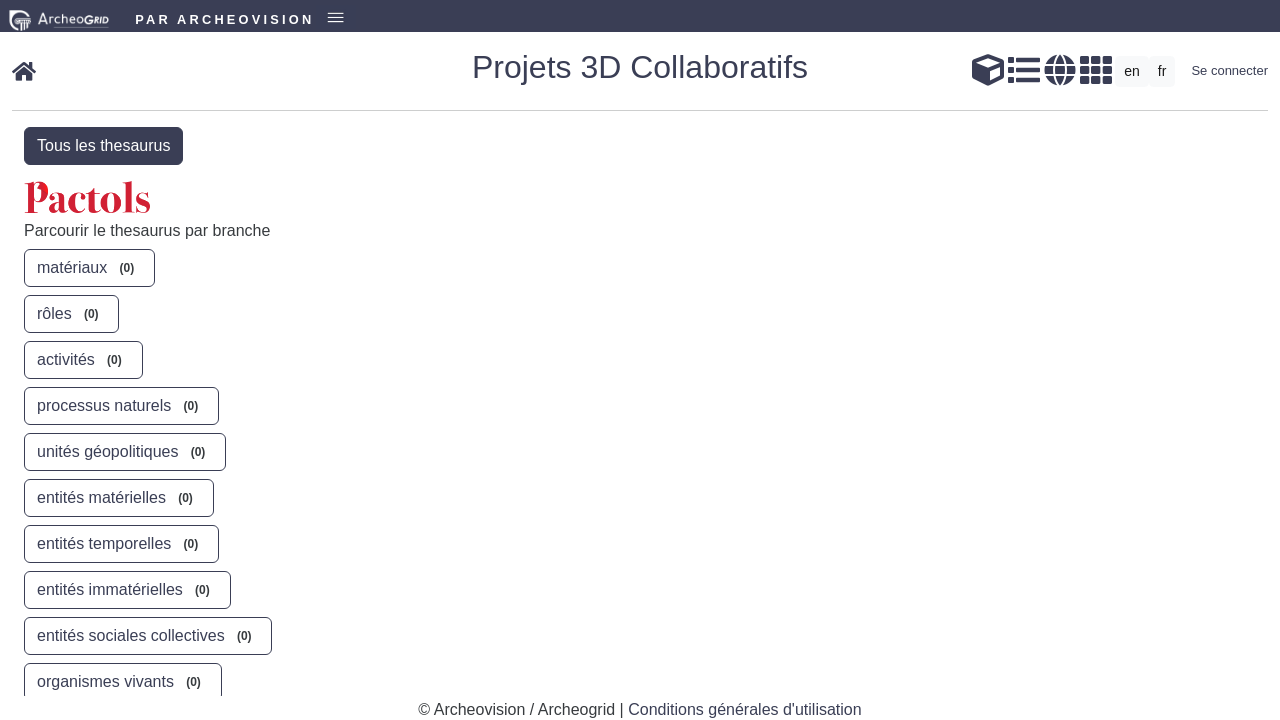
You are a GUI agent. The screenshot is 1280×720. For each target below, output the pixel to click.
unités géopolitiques (125, 451)
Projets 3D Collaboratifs (640, 67)
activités (83, 359)
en (1132, 71)
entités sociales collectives (148, 635)
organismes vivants (123, 681)
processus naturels (121, 405)
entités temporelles (121, 543)
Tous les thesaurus (103, 145)
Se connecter (1229, 70)
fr (1162, 71)
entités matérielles (119, 497)
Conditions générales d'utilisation (744, 709)
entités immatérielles (127, 589)
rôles (71, 313)
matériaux (89, 267)
